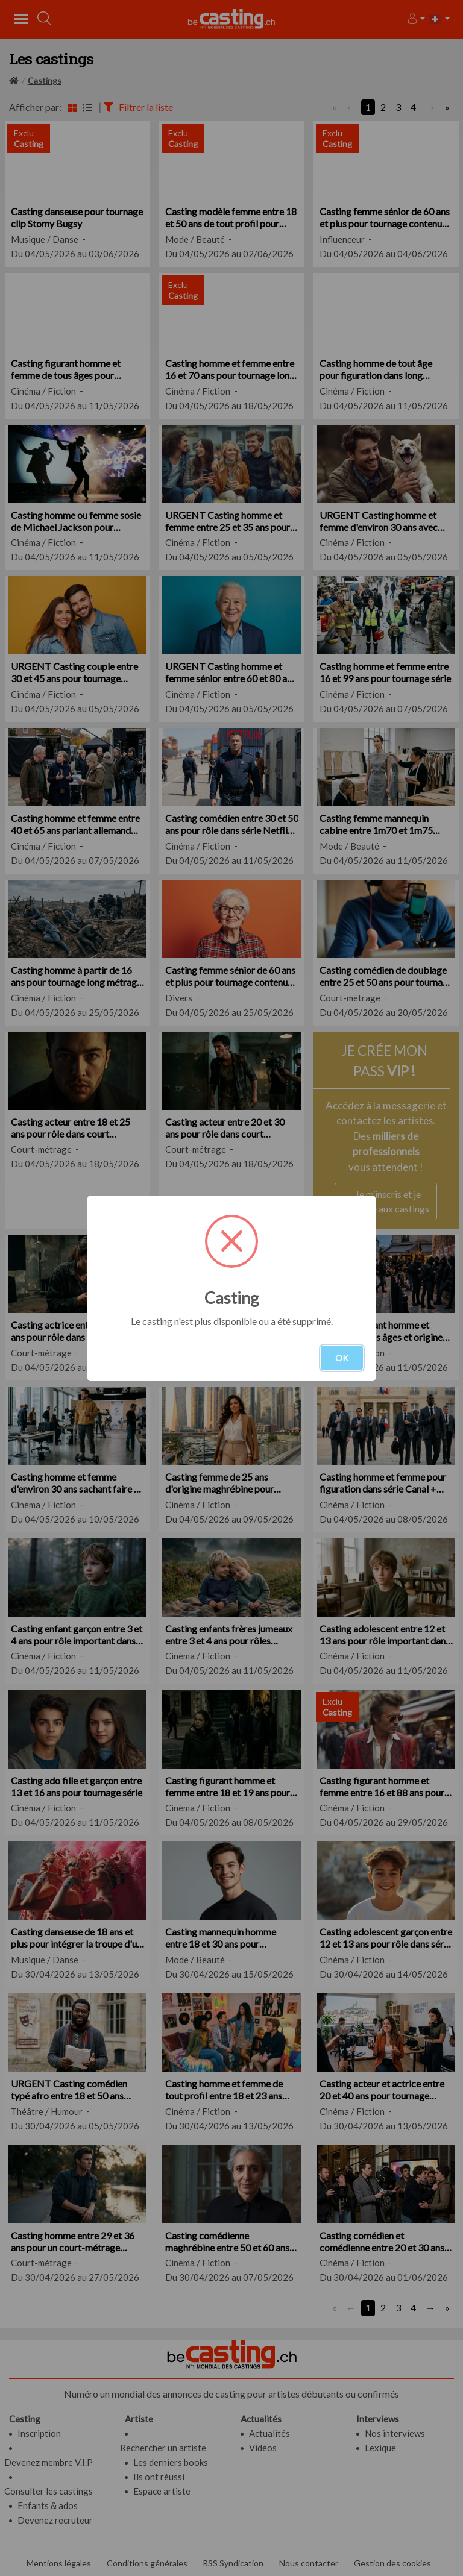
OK (341, 1358)
